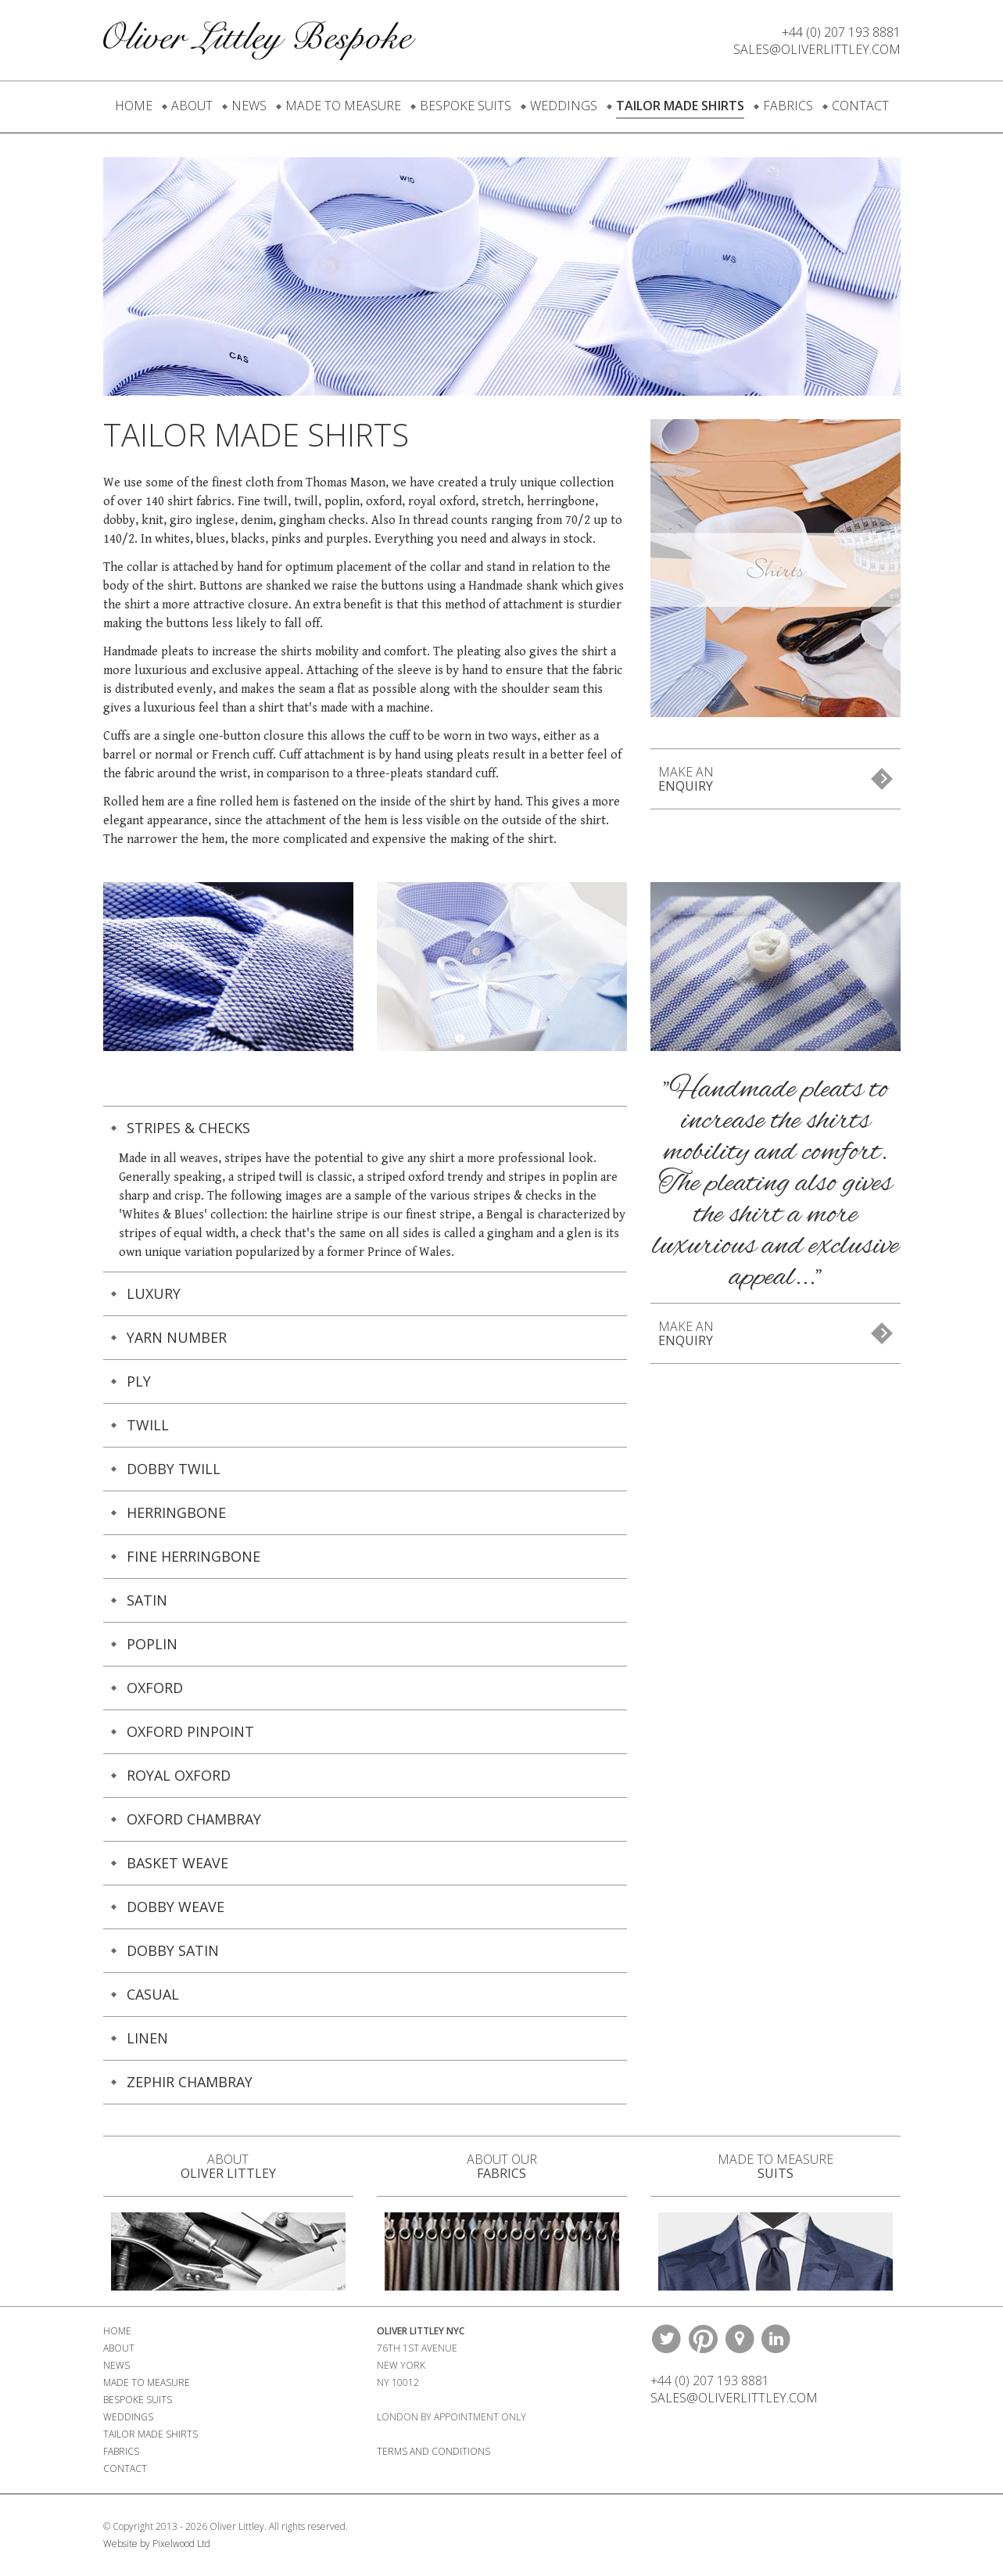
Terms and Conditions (433, 2451)
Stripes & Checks (188, 1127)
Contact (860, 105)
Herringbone (176, 1512)
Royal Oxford (179, 1775)
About (192, 105)
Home (133, 105)
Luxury (154, 1293)
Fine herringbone (193, 1556)
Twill (148, 1424)
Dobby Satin (173, 1950)
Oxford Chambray (194, 1819)
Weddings (563, 105)
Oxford (155, 1687)
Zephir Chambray (190, 2081)
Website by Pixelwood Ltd (156, 2543)
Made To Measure (343, 105)
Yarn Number (177, 1337)
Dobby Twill (173, 1468)
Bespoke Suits (465, 105)
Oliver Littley (259, 40)
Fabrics (788, 105)
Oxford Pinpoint (190, 1731)
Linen (147, 2038)
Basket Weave (177, 1862)
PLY (139, 1381)
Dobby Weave (175, 1906)
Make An (686, 779)
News (249, 105)
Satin (147, 1600)
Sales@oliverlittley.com (817, 49)
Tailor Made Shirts (680, 105)
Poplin (152, 1643)
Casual (153, 1994)
